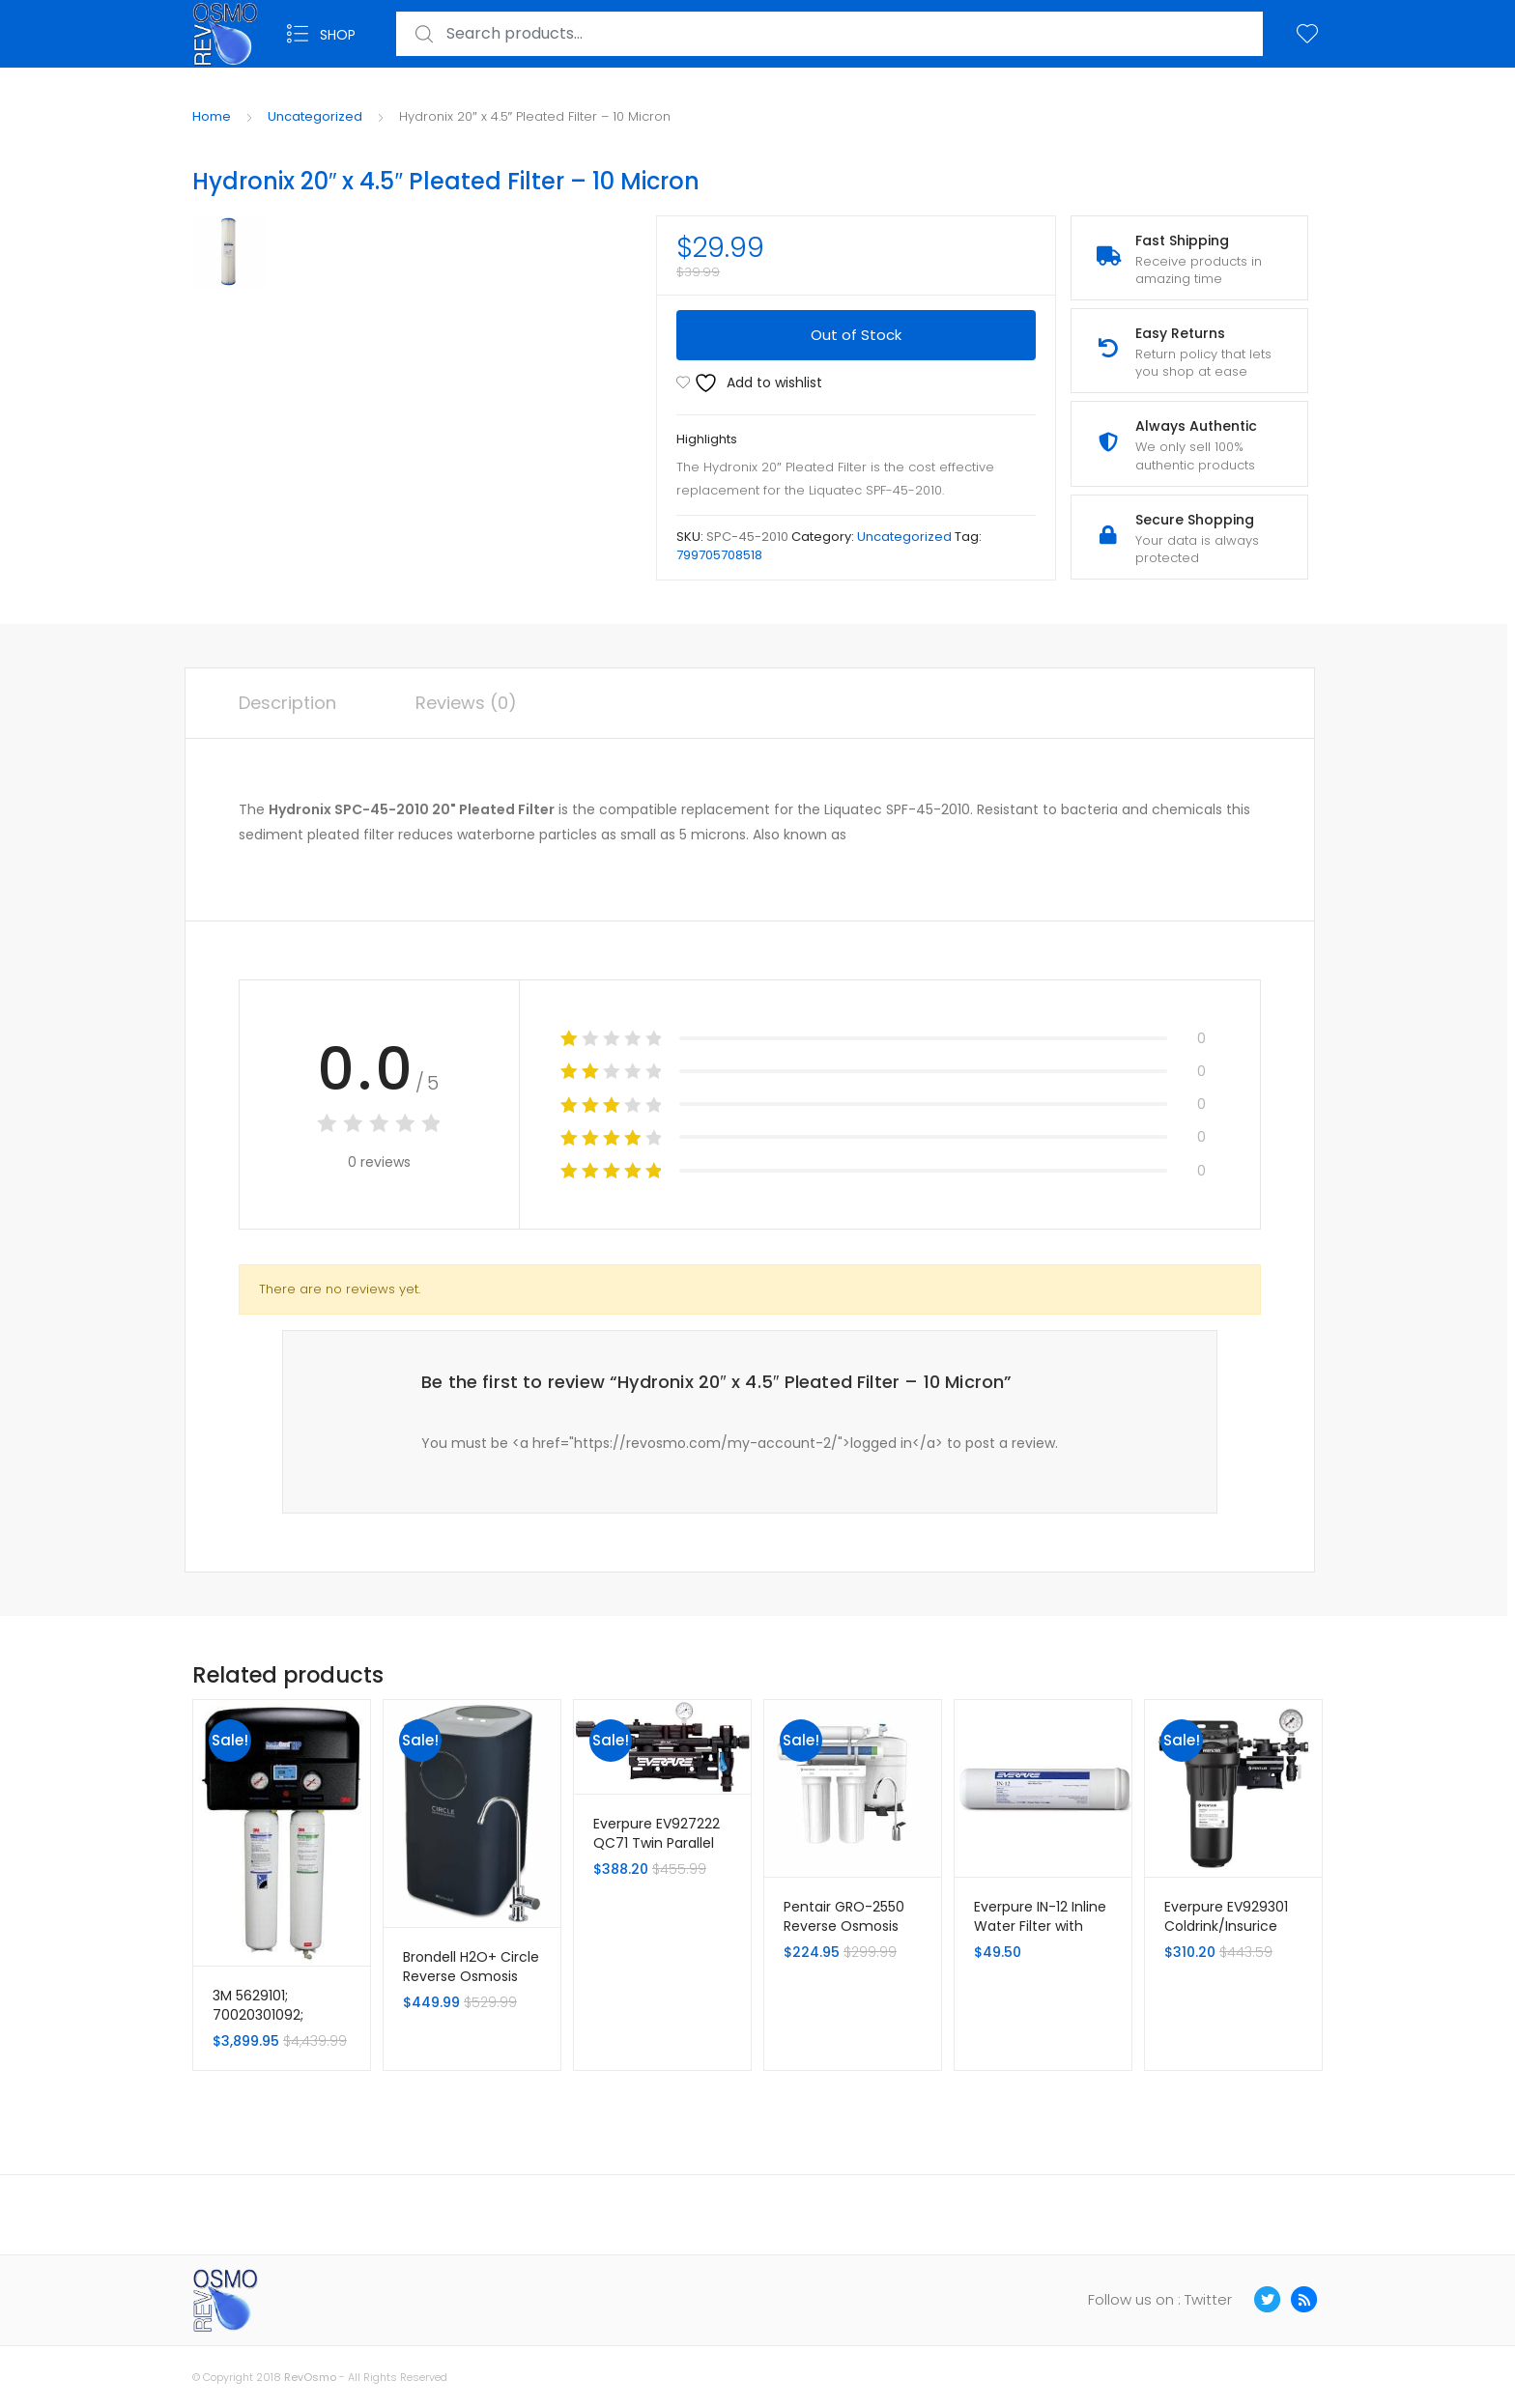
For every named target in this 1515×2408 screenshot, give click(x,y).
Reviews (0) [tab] (466, 703)
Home (211, 116)
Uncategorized (315, 116)
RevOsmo (310, 2377)
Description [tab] (287, 703)
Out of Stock (856, 335)
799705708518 (719, 555)
